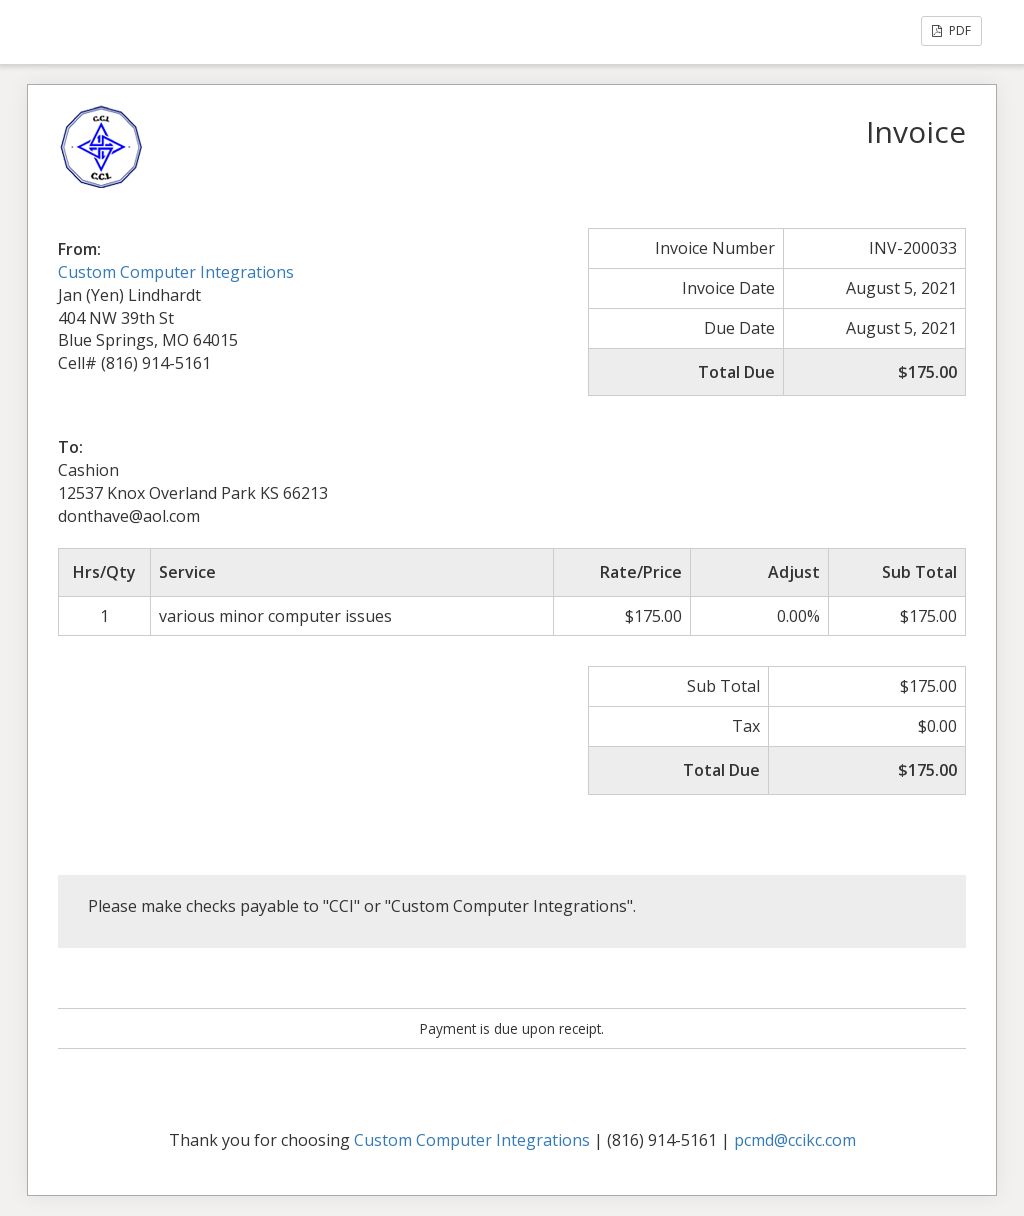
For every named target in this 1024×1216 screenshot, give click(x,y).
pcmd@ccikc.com (795, 1140)
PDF (951, 30)
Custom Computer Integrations (176, 272)
